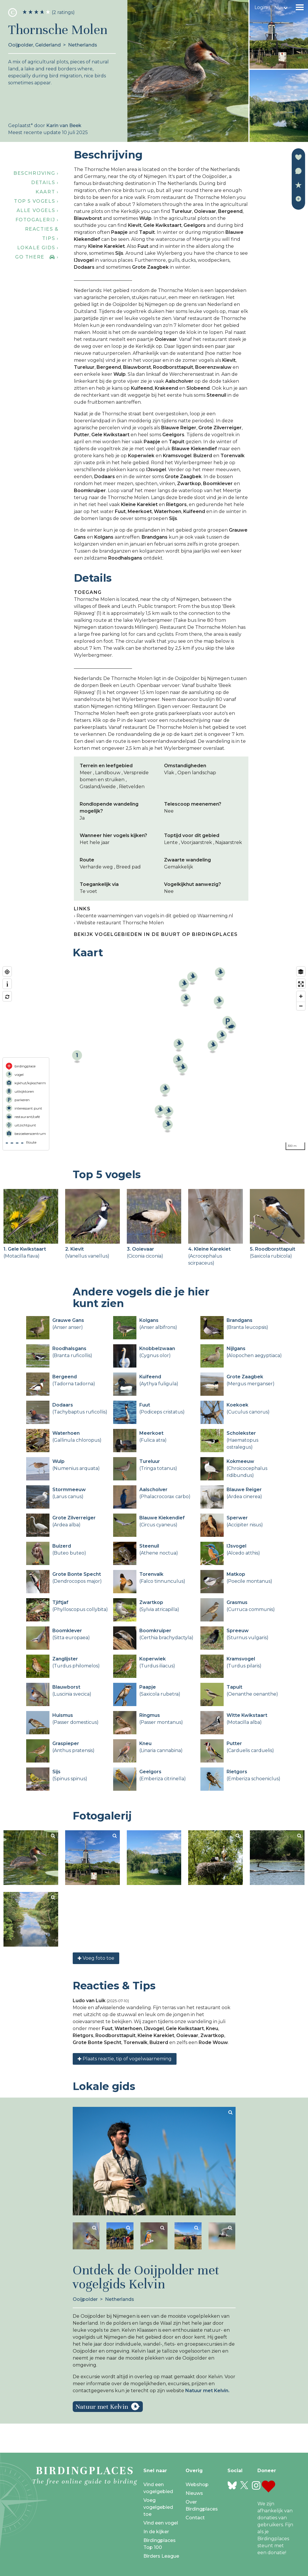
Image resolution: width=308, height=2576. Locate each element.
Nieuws (194, 2493)
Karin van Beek (63, 125)
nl (277, 7)
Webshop (197, 2484)
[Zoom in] (301, 996)
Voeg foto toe (96, 1958)
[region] (154, 1058)
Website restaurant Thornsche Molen (120, 922)
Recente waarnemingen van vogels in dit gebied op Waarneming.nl (154, 915)
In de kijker (156, 2531)
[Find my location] (7, 972)
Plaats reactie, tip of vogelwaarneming (125, 2058)
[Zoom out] (301, 1006)
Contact (195, 2517)
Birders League (161, 2556)
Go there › (36, 257)
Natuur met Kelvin (102, 2407)
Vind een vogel (160, 2523)
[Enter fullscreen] (301, 984)
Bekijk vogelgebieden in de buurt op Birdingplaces (156, 934)
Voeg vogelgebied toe (158, 2507)
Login (260, 7)
